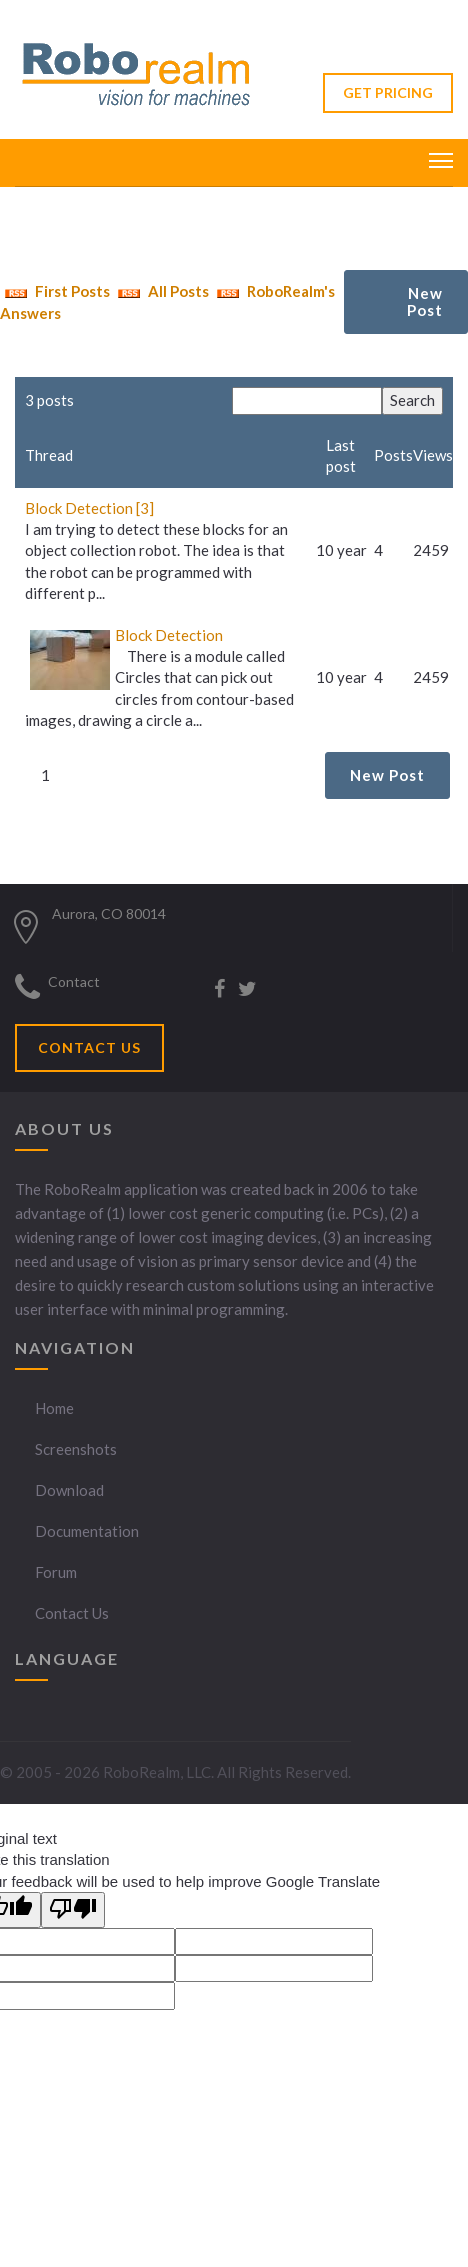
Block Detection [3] (89, 508)
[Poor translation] (73, 1909)
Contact (74, 981)
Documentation (87, 1531)
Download (69, 1490)
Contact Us (72, 1613)
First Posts (55, 291)
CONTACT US (89, 1047)
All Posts (161, 291)
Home (54, 1408)
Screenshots (76, 1449)
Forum (56, 1572)
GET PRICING (388, 92)
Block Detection (169, 635)
